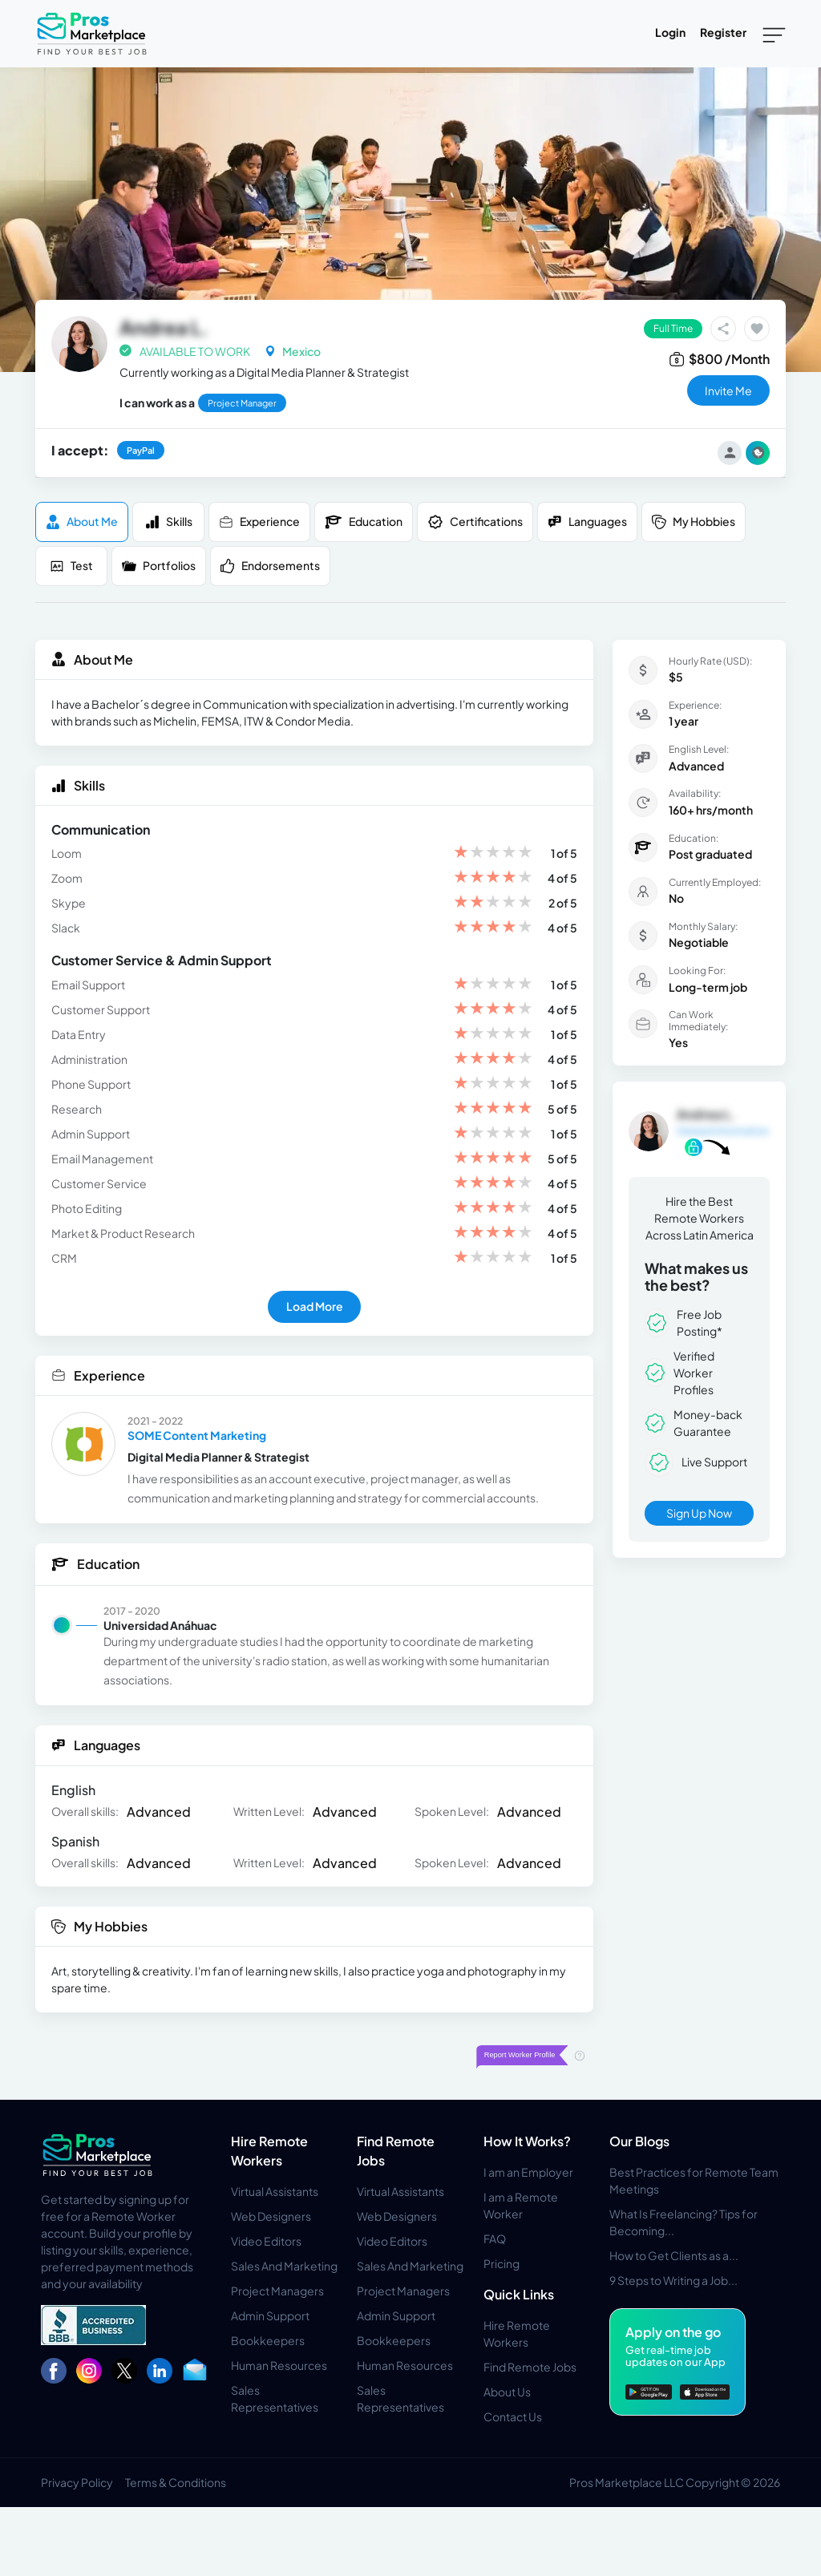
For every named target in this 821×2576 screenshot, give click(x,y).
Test (71, 565)
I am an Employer (528, 2172)
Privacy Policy (77, 2482)
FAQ (494, 2238)
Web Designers (271, 2216)
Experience (259, 521)
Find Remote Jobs (529, 2367)
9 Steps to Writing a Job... (673, 2280)
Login (670, 32)
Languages (587, 521)
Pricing (501, 2263)
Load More (314, 1306)
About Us (507, 2391)
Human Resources (279, 2365)
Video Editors (266, 2241)
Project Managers (277, 2290)
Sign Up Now (699, 1513)
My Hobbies (693, 521)
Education (363, 522)
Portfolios (159, 565)
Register (723, 32)
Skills (168, 521)
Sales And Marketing (284, 2266)
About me (82, 521)
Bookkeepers (268, 2340)
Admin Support (270, 2315)
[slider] (493, 853)
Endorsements (270, 565)
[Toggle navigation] (774, 33)
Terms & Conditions (175, 2482)
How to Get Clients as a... (673, 2255)
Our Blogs (639, 2141)
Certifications (475, 522)
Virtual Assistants (274, 2191)
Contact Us (512, 2416)
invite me (728, 390)
